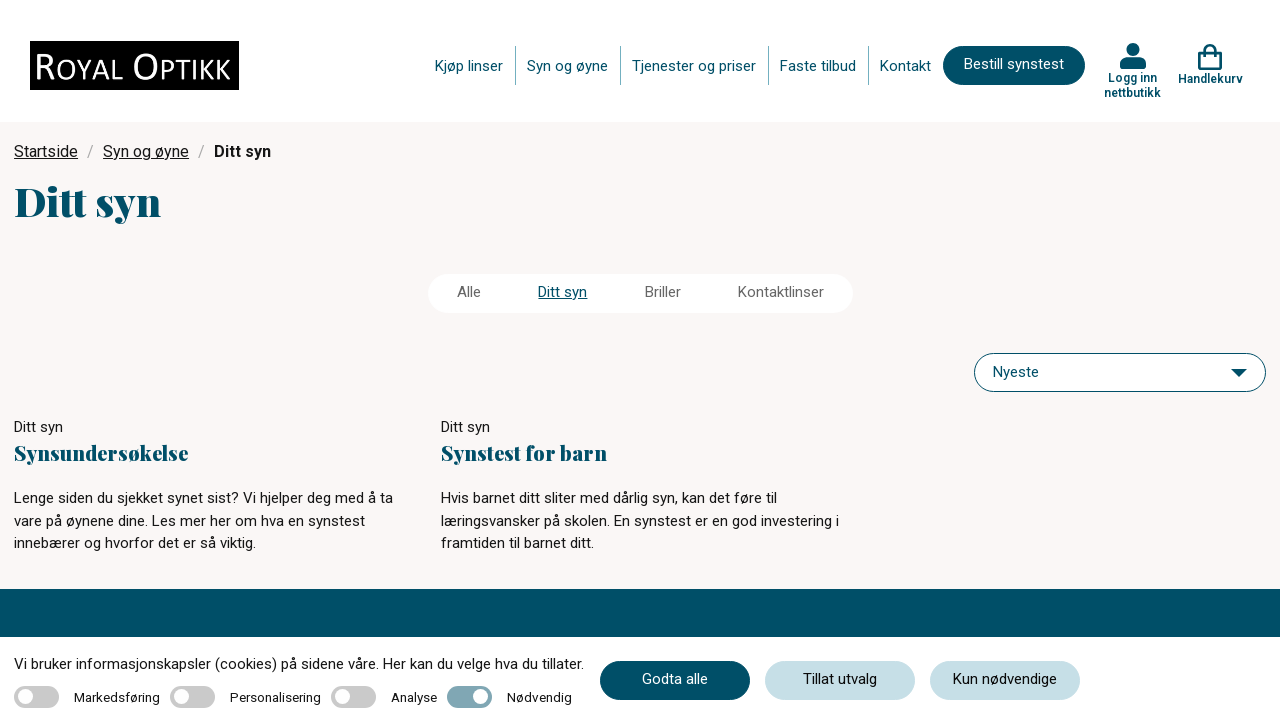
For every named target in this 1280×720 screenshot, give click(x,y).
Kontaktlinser (781, 292)
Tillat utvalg (840, 679)
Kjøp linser (469, 66)
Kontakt (905, 66)
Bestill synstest (1014, 64)
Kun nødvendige (1005, 679)
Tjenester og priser (694, 66)
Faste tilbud (818, 66)
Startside (46, 151)
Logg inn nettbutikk (1132, 85)
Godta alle (675, 679)
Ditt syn (562, 292)
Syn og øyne (567, 66)
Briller (663, 292)
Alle (469, 292)
